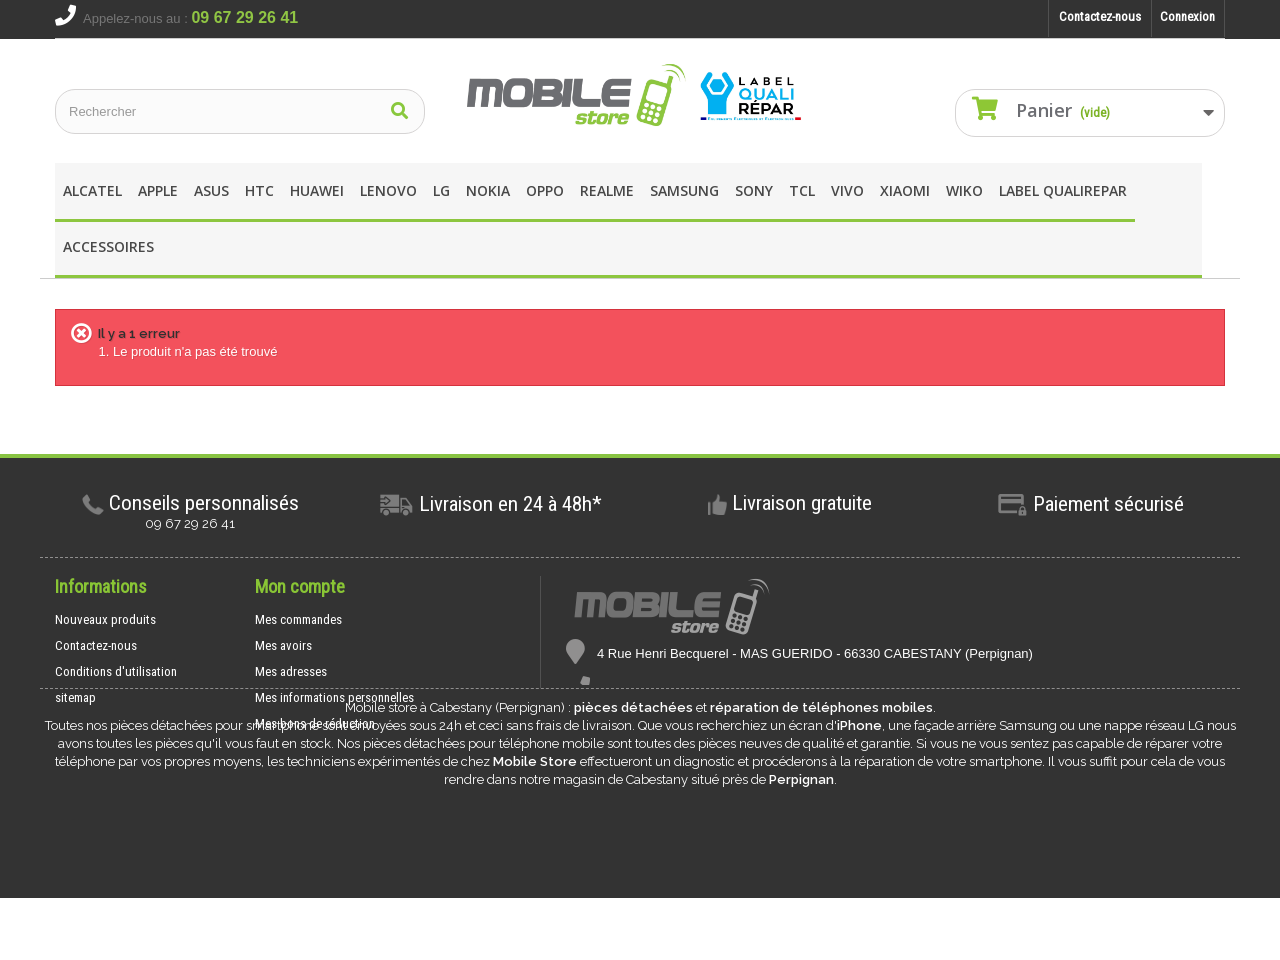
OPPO (545, 190)
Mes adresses (291, 671)
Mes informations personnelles (334, 697)
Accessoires (108, 246)
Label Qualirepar (1063, 190)
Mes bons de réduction (315, 723)
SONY (754, 190)
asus (211, 190)
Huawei (317, 190)
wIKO (964, 190)
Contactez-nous (1100, 16)
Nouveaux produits (105, 619)
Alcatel (92, 190)
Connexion (1187, 16)
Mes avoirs (283, 645)
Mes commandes (298, 619)
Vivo (847, 190)
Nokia (488, 190)
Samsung (684, 190)
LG (441, 190)
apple (158, 190)
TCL (802, 190)
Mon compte (300, 586)
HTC (259, 190)
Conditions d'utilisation (116, 671)
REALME (607, 190)
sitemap (75, 697)
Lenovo (388, 190)
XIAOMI (905, 190)
